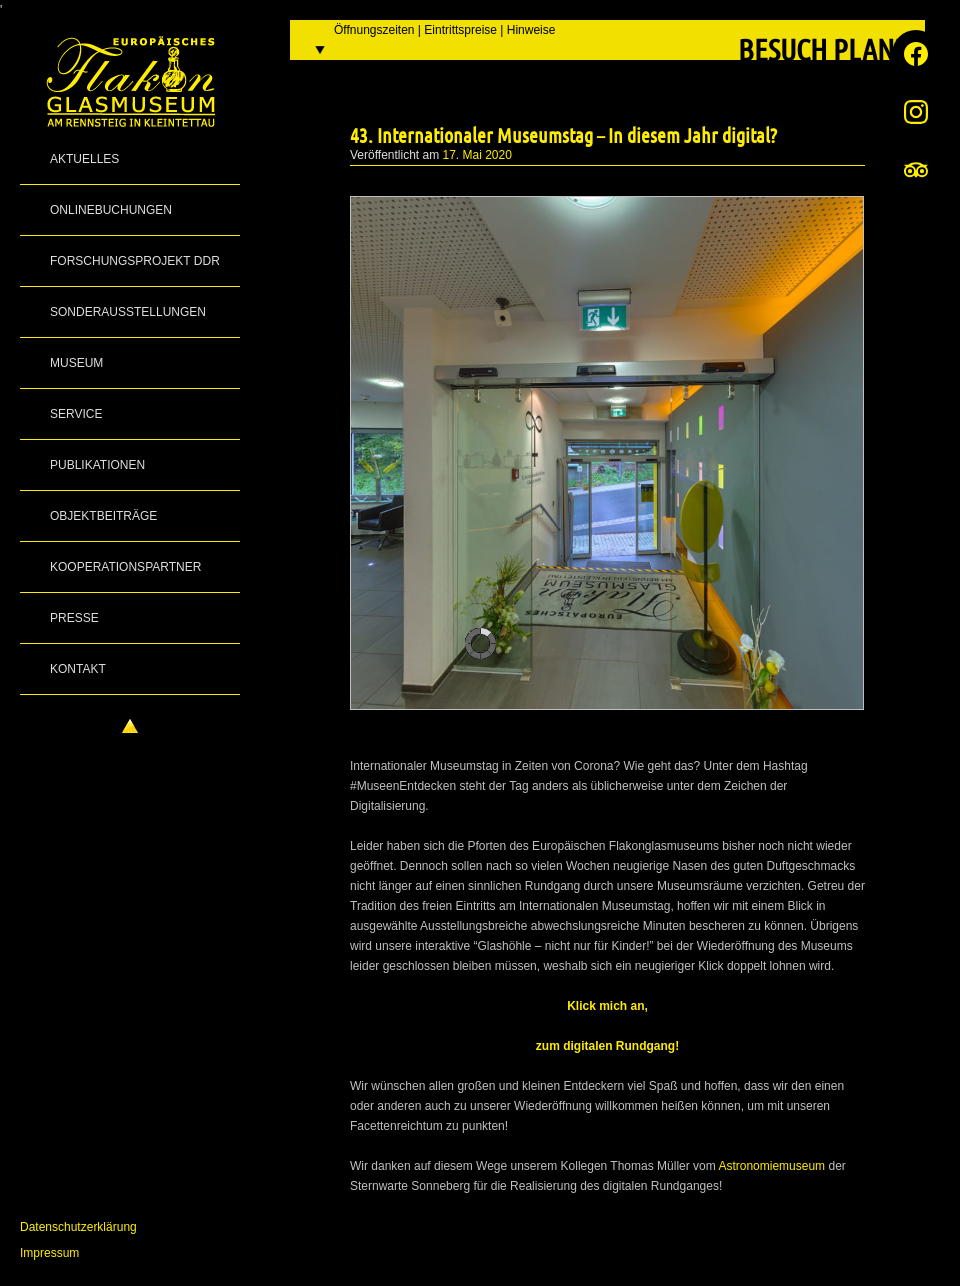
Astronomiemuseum (771, 1166)
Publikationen (97, 465)
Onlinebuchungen (111, 210)
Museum (76, 363)
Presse (74, 618)
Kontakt (78, 669)
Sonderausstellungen (128, 312)
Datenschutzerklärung (78, 1227)
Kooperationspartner (125, 567)
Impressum (49, 1253)
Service (76, 414)
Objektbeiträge (103, 516)
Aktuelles (84, 159)
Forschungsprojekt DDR (135, 261)
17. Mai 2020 (477, 155)
